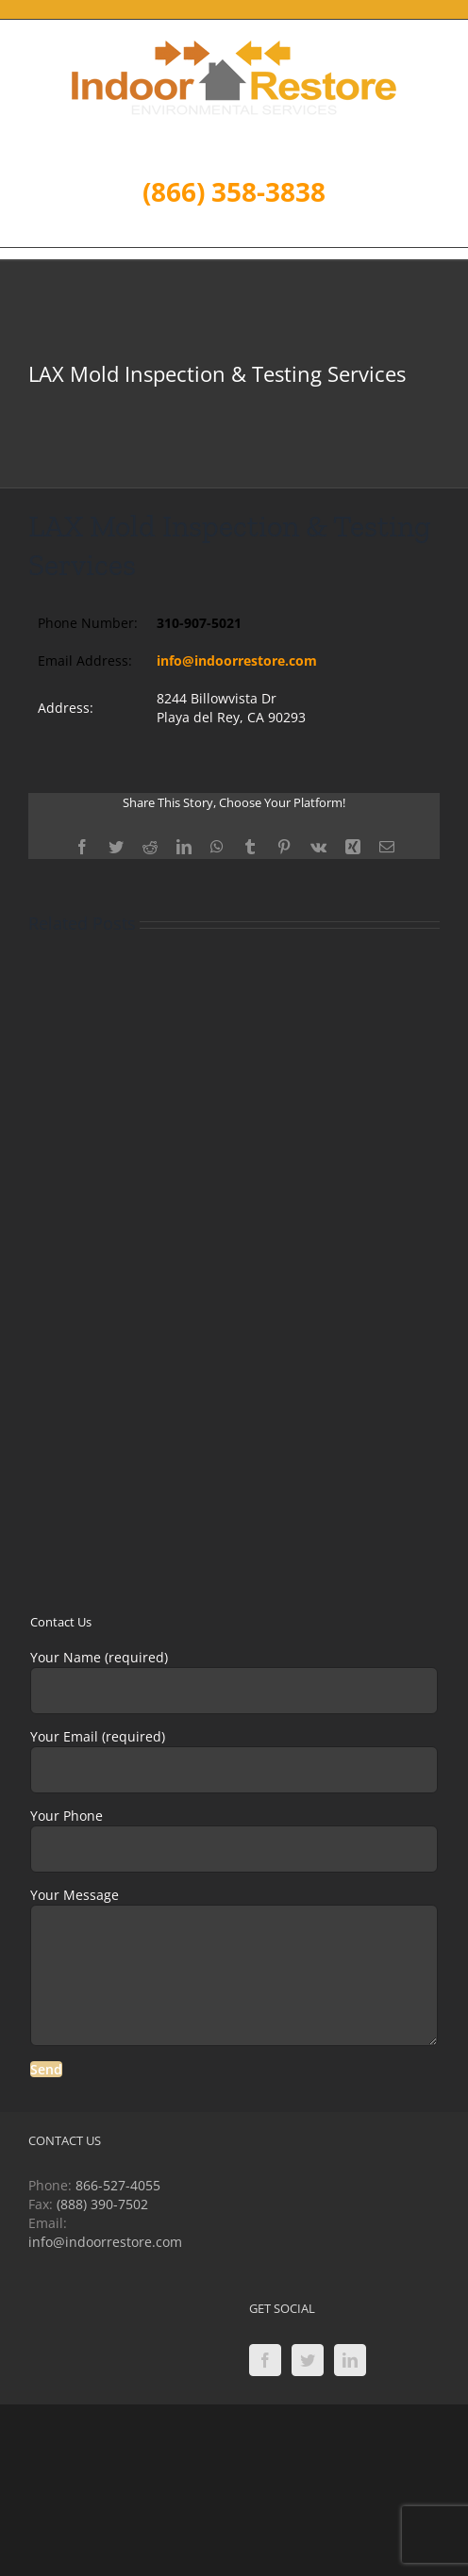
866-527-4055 (117, 2185)
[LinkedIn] (350, 2360)
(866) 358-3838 (234, 191)
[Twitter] (308, 2360)
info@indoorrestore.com (237, 660)
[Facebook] (265, 2360)
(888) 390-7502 (102, 2204)
